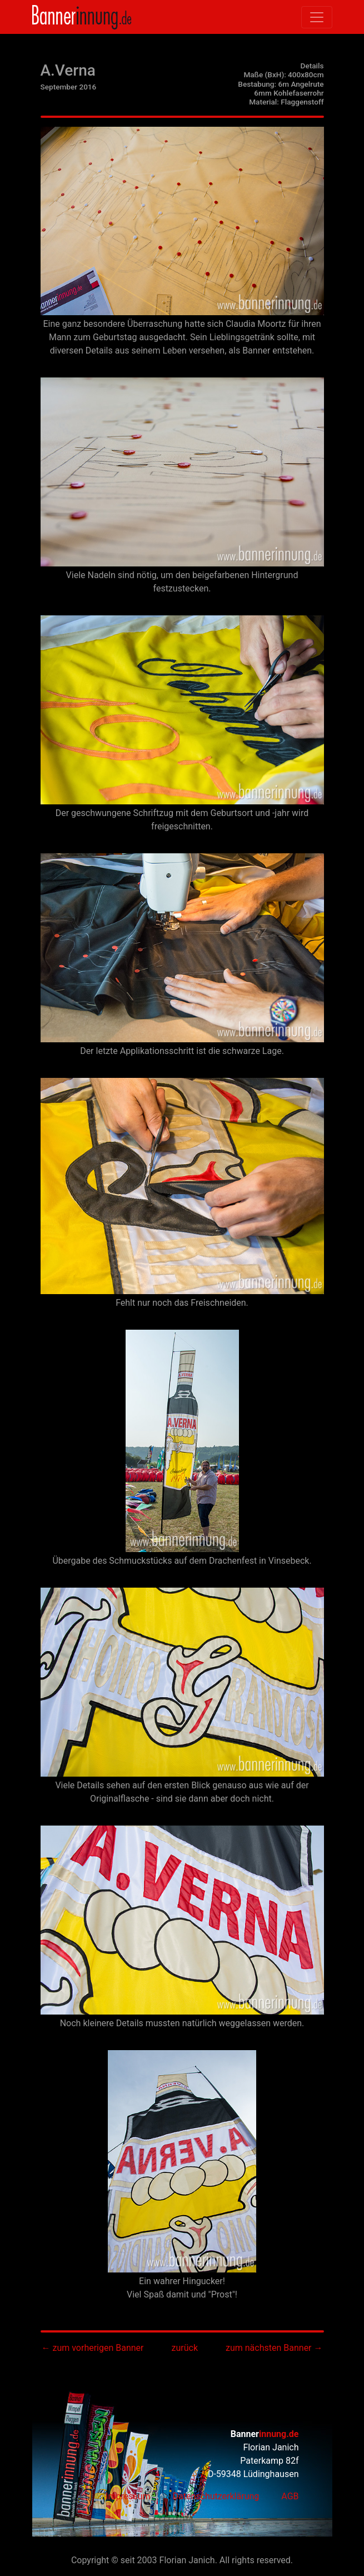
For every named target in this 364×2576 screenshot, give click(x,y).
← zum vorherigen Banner (92, 2348)
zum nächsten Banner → (274, 2348)
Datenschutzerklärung (216, 2496)
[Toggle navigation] (316, 17)
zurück (185, 2348)
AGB (289, 2496)
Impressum (128, 2496)
